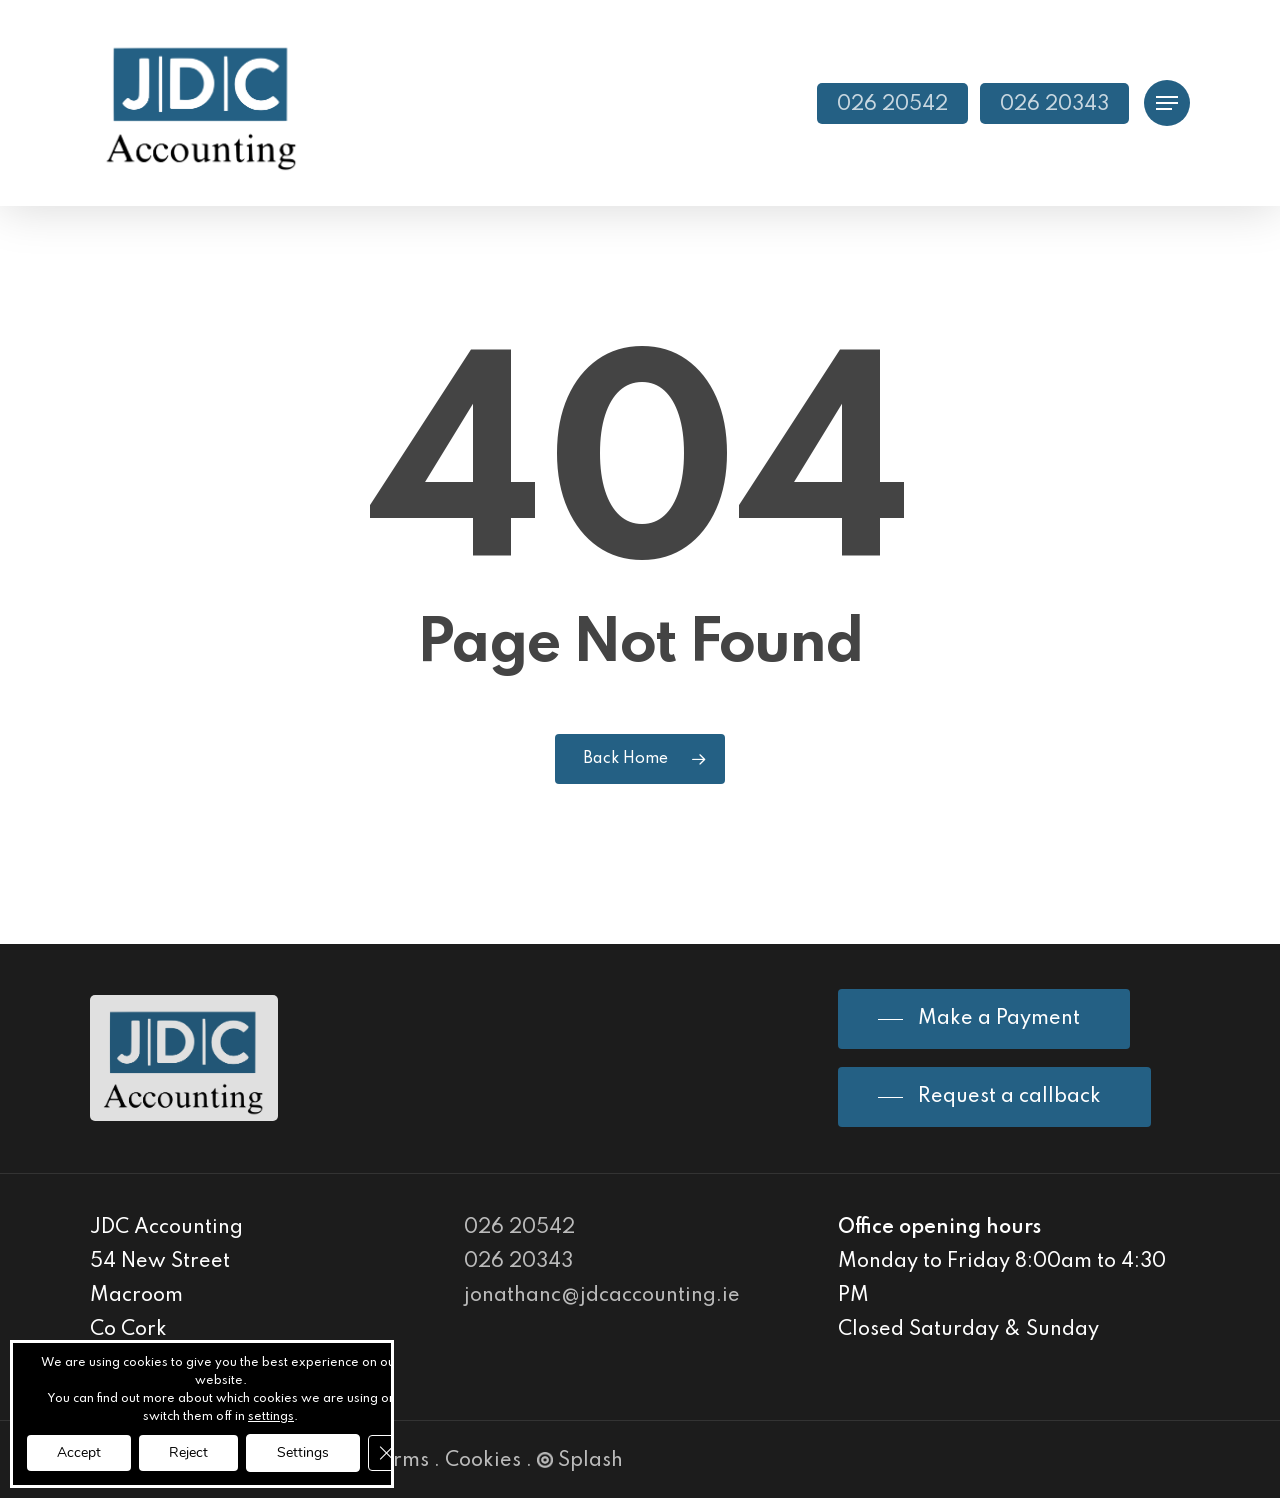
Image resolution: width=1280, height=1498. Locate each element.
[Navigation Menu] (1167, 103)
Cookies (483, 1461)
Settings (303, 1452)
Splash (580, 1461)
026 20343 (518, 1262)
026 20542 (519, 1228)
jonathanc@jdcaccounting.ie (602, 1296)
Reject (188, 1452)
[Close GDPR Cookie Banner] (386, 1453)
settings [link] (271, 1417)
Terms (399, 1461)
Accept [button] (79, 1452)
